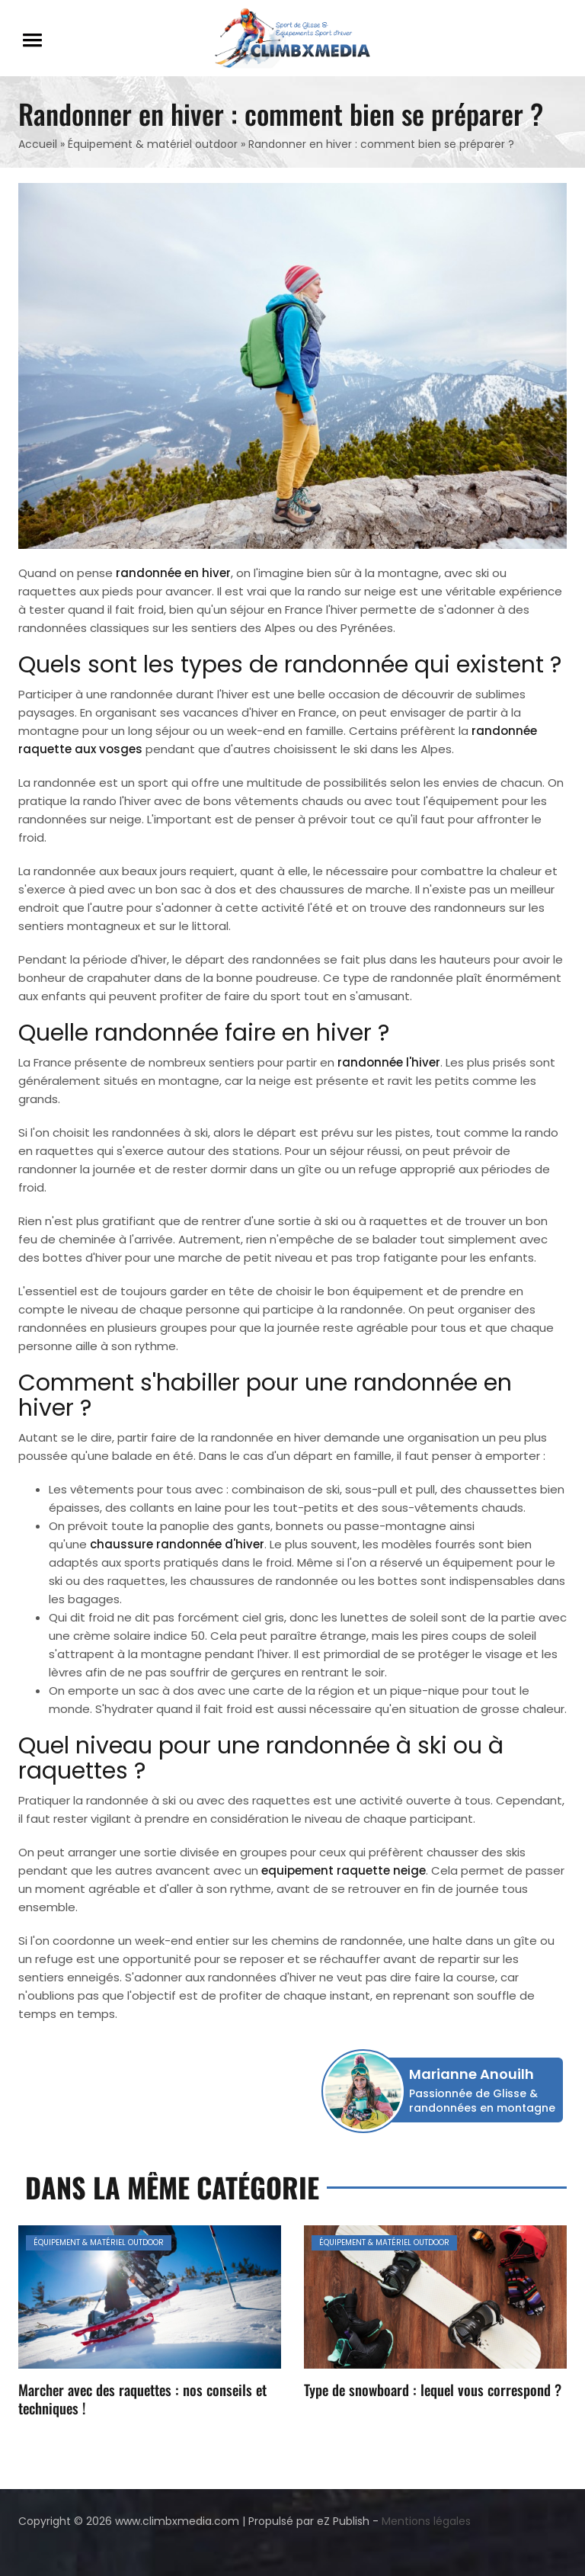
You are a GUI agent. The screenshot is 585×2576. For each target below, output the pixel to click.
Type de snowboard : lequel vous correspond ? (432, 2389)
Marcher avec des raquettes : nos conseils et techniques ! (142, 2398)
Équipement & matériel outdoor (153, 144)
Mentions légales (426, 2521)
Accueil (37, 144)
